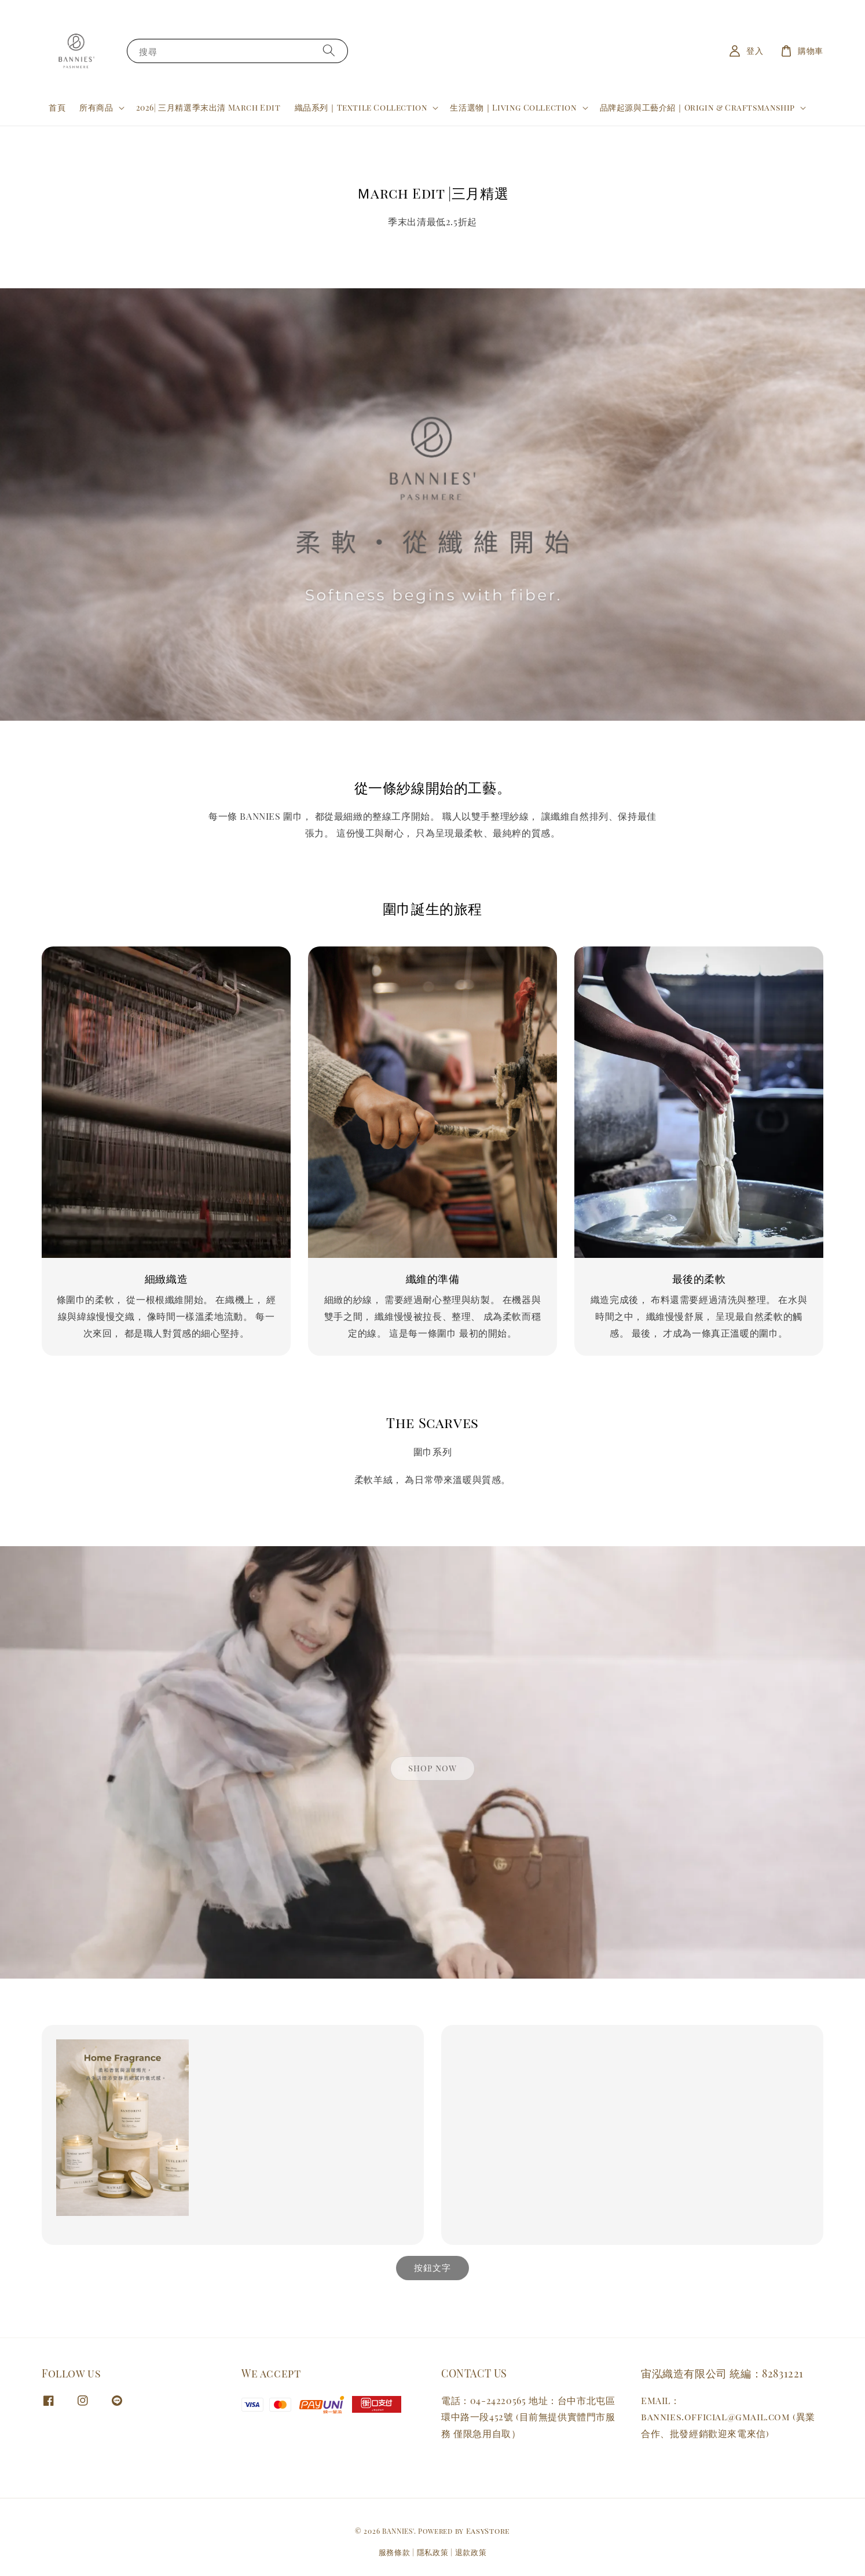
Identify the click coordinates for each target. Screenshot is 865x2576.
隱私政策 (433, 2552)
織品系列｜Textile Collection (361, 107)
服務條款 (394, 2552)
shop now (432, 1768)
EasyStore (488, 2530)
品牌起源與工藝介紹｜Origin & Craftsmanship (697, 107)
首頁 (57, 107)
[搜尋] (328, 50)
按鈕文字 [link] (432, 2267)
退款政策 (471, 2552)
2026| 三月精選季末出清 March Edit (208, 107)
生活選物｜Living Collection (513, 107)
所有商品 (96, 107)
